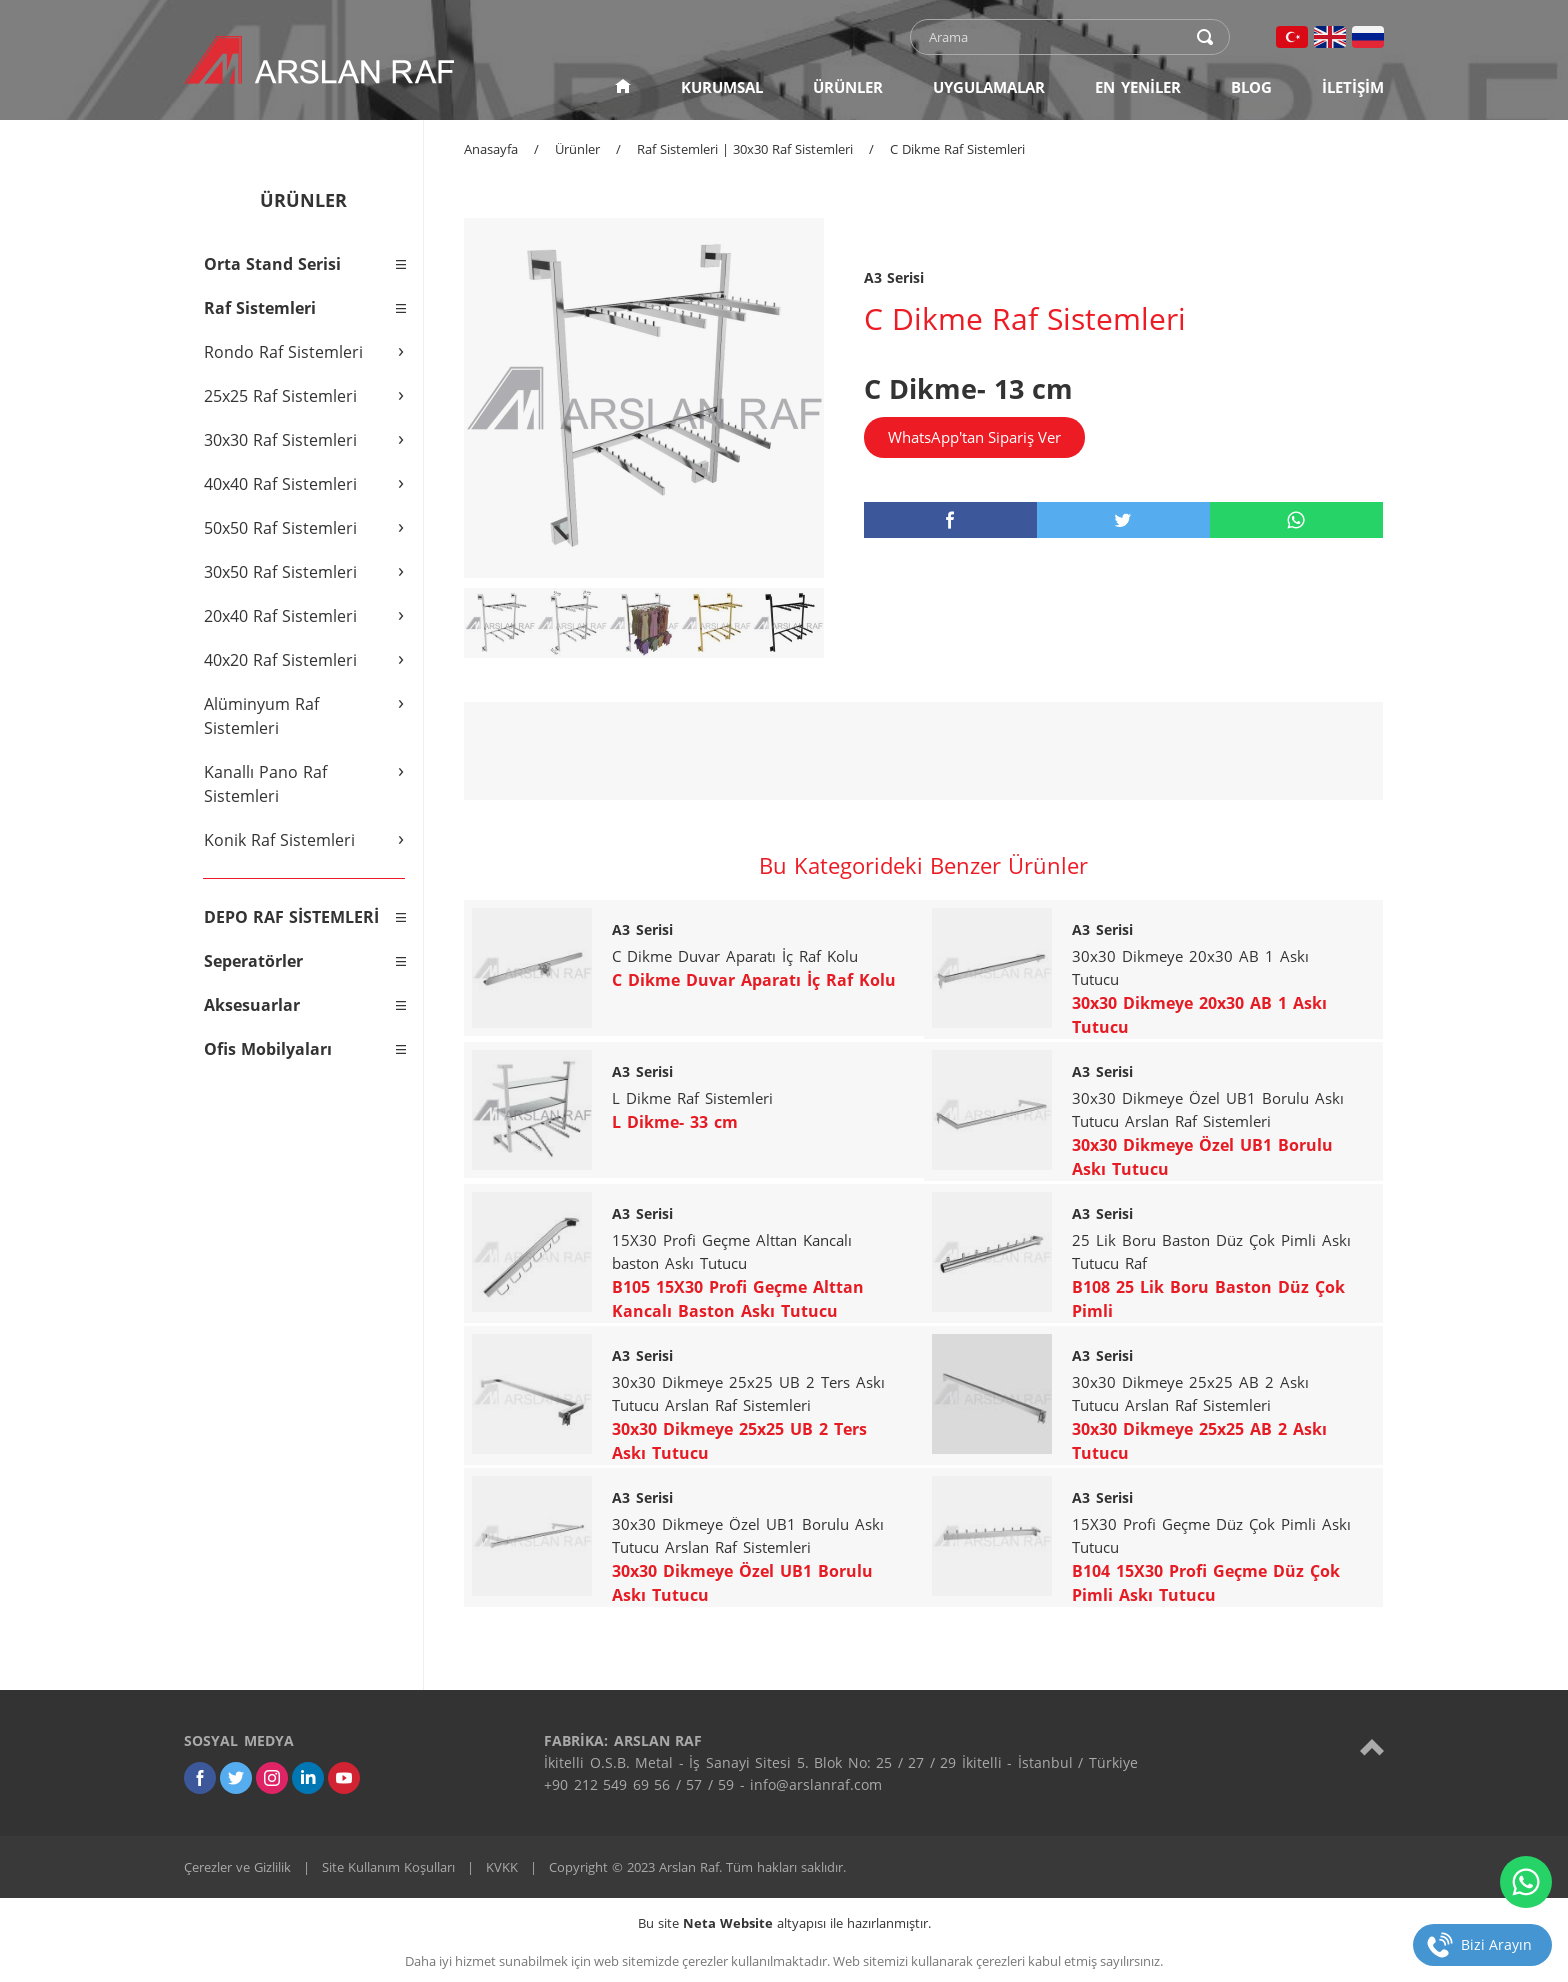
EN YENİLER (1138, 87)
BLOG (1251, 87)
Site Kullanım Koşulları (388, 1867)
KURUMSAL (722, 87)
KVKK (502, 1867)
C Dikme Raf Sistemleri (957, 149)
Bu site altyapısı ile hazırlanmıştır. (784, 1923)
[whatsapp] (1296, 520)
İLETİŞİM (1353, 87)
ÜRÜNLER (848, 87)
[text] (1057, 37)
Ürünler (577, 149)
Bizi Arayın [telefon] (1496, 1944)
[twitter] (1123, 520)
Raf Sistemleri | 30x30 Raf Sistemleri (745, 149)
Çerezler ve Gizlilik (237, 1867)
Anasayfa (491, 149)
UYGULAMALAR (989, 87)
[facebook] (950, 520)
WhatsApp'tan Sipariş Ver (974, 437)
